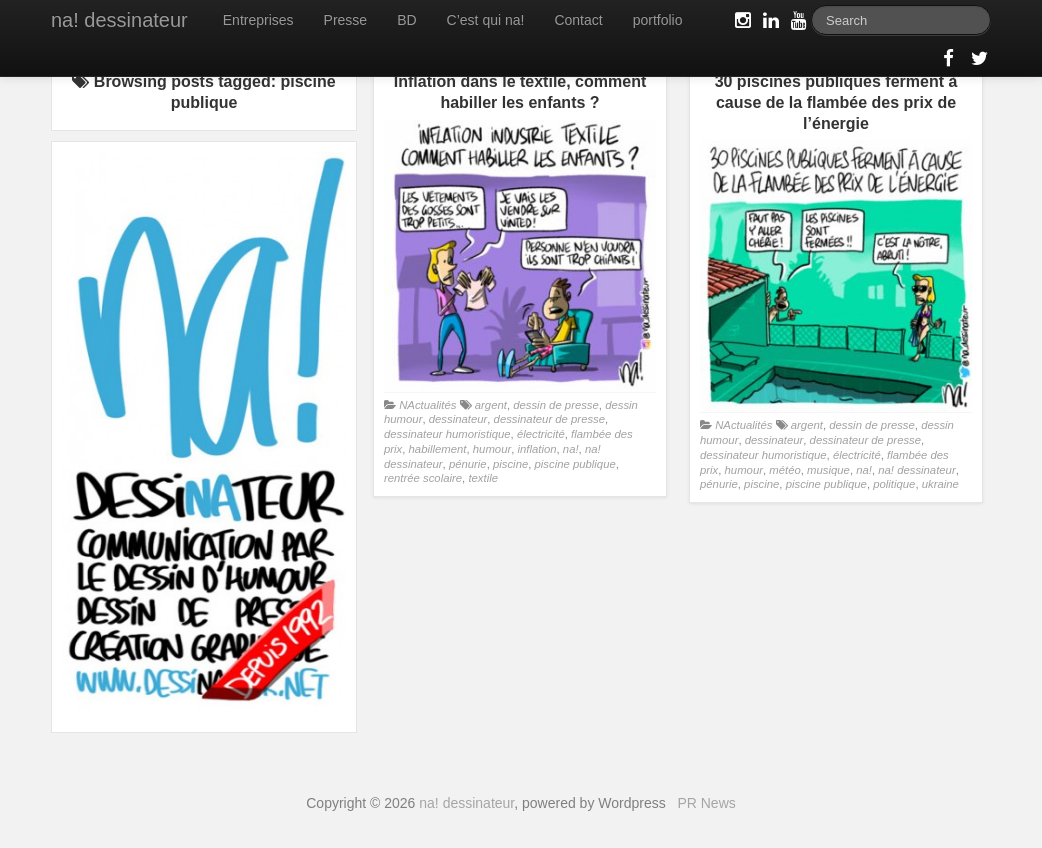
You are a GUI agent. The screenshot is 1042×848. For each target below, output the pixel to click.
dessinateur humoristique (447, 434)
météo (784, 470)
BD (406, 20)
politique (894, 484)
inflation (537, 449)
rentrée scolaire (423, 478)
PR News (706, 803)
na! (571, 449)
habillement (438, 449)
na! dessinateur (119, 20)
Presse (346, 20)
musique (828, 470)
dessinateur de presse (549, 419)
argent (491, 405)
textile (483, 478)
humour (492, 449)
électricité (541, 434)
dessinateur (458, 419)
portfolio (658, 20)
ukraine (940, 484)
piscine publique (575, 464)
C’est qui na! (486, 20)
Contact (578, 20)
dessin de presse (556, 405)
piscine (510, 464)
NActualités (427, 405)
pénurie (468, 464)
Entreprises (258, 20)
